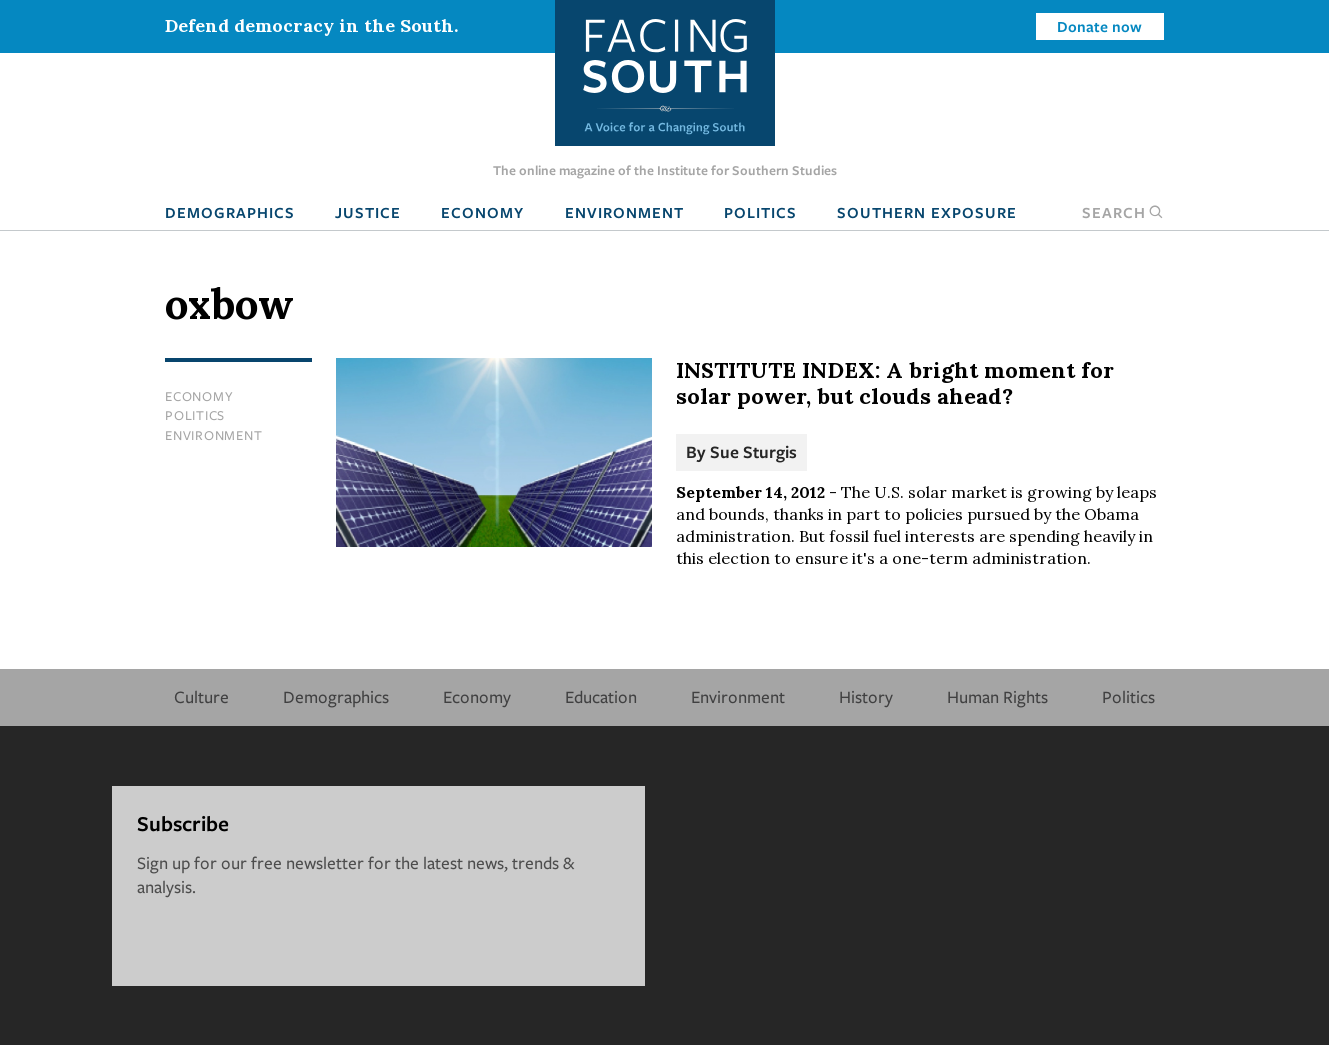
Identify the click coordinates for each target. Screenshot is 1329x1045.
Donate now (1099, 26)
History (866, 696)
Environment (624, 212)
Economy (482, 212)
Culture (201, 696)
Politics (760, 212)
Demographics (230, 212)
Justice (368, 212)
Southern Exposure (927, 212)
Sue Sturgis (753, 451)
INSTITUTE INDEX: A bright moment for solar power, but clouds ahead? (895, 383)
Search (1123, 212)
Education (601, 696)
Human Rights (997, 696)
